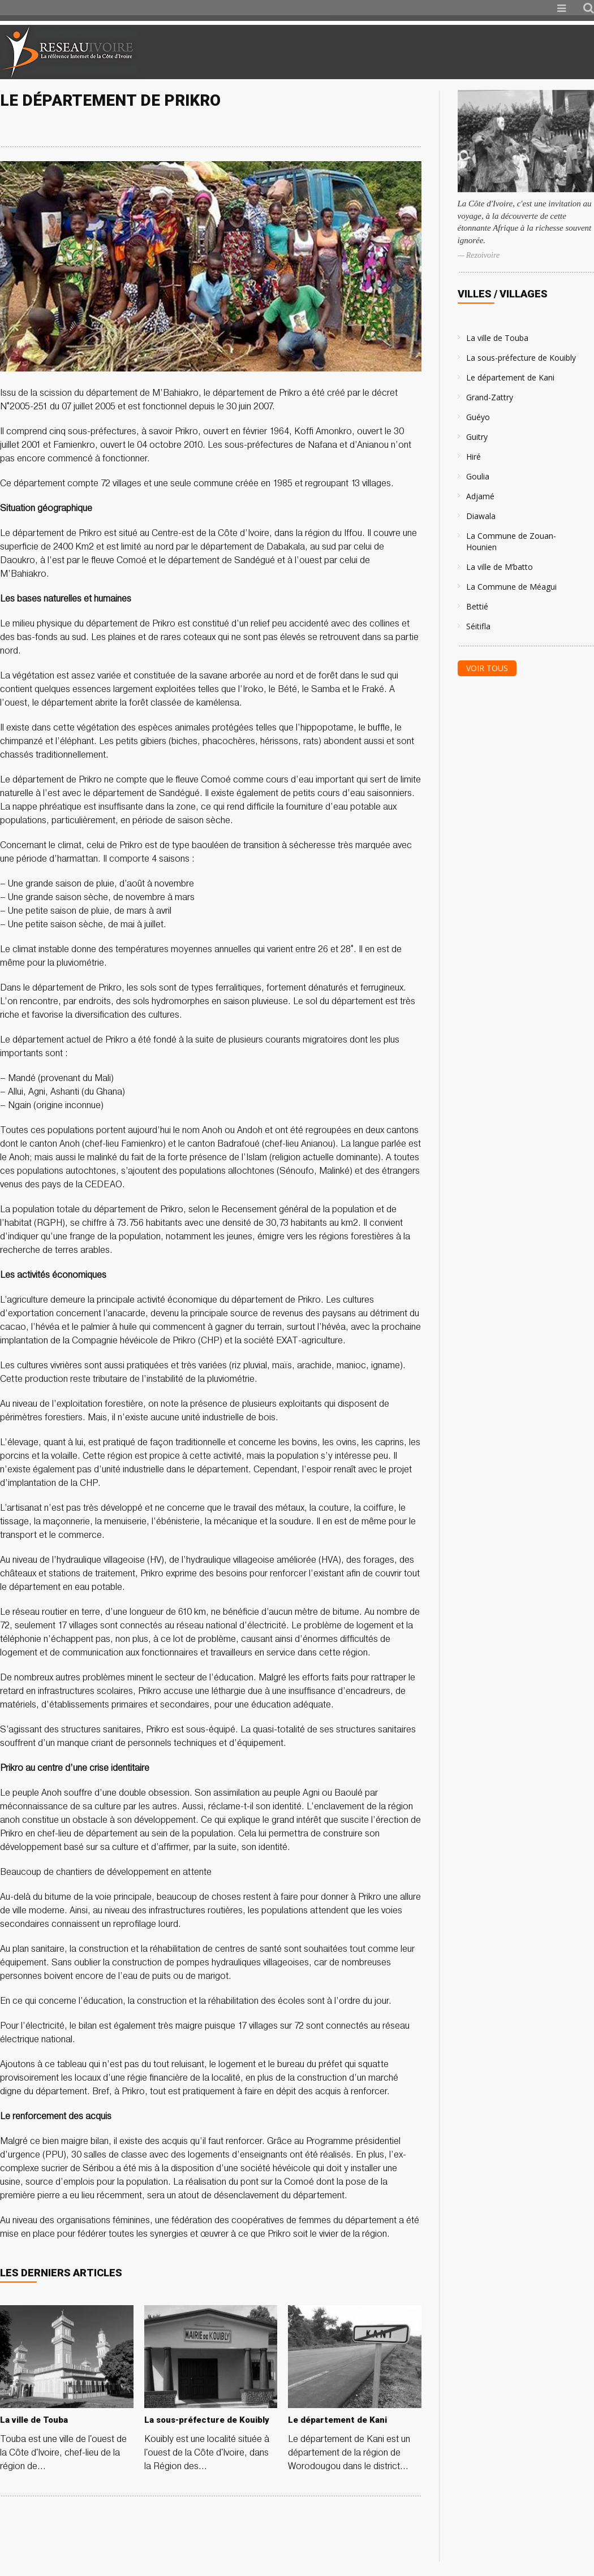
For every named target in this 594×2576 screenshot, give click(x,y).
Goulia (477, 476)
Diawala (481, 516)
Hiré (473, 456)
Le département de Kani (510, 377)
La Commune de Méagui (511, 586)
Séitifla (478, 626)
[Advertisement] (460, 52)
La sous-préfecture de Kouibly (521, 357)
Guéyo (478, 417)
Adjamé (480, 496)
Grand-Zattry (489, 397)
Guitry (477, 436)
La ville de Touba (497, 337)
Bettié (477, 606)
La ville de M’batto (499, 566)
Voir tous (487, 668)
